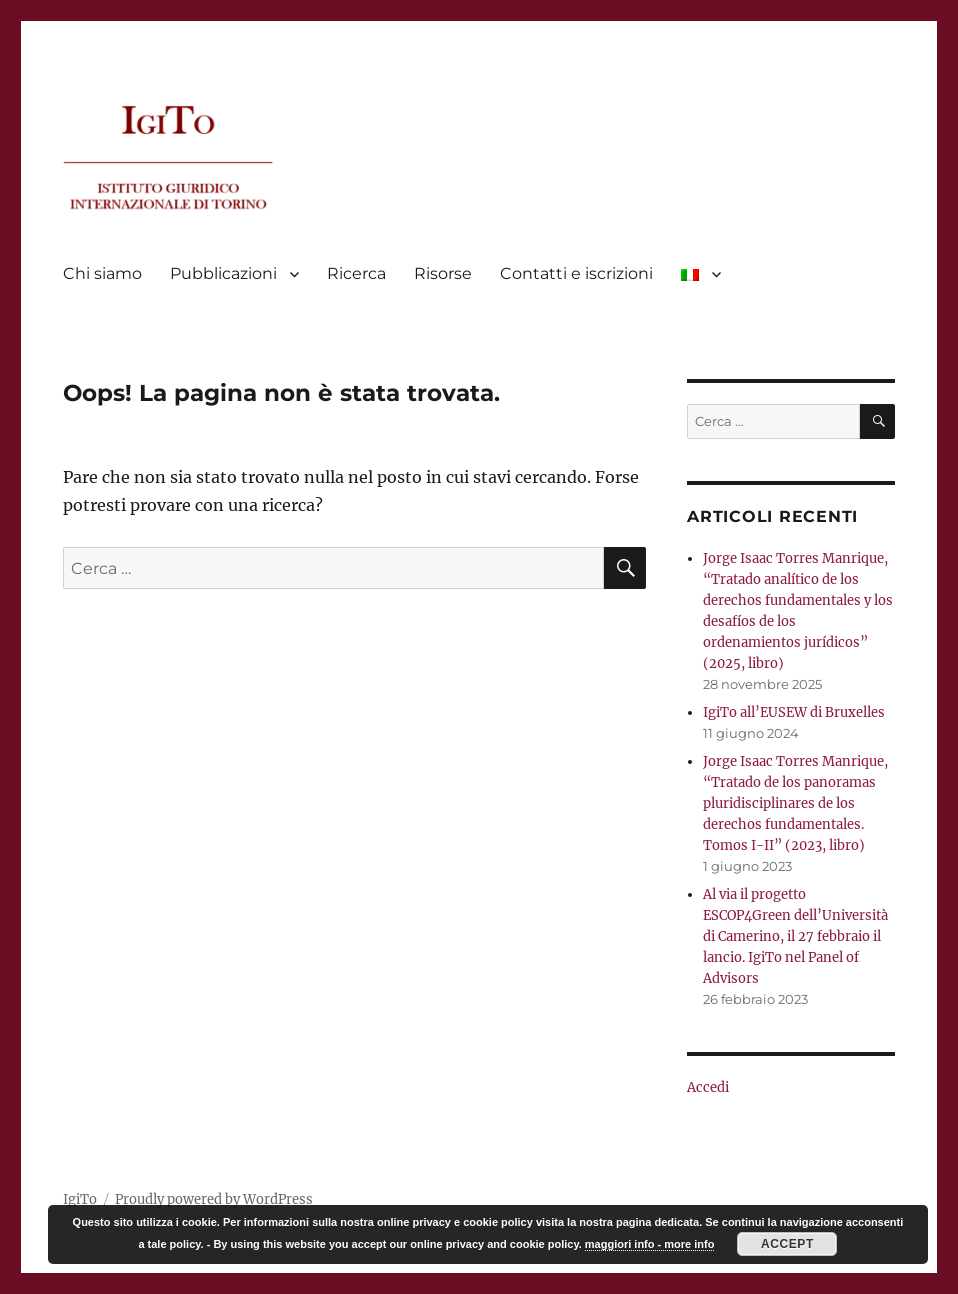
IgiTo (80, 1199)
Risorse (443, 273)
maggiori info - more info (650, 1244)
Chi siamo (102, 273)
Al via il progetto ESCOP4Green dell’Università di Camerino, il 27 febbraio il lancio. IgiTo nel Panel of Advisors (795, 936)
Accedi (708, 1087)
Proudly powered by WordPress (214, 1199)
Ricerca (356, 273)
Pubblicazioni (223, 273)
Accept (787, 1244)
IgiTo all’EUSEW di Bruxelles (794, 712)
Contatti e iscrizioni (576, 273)
